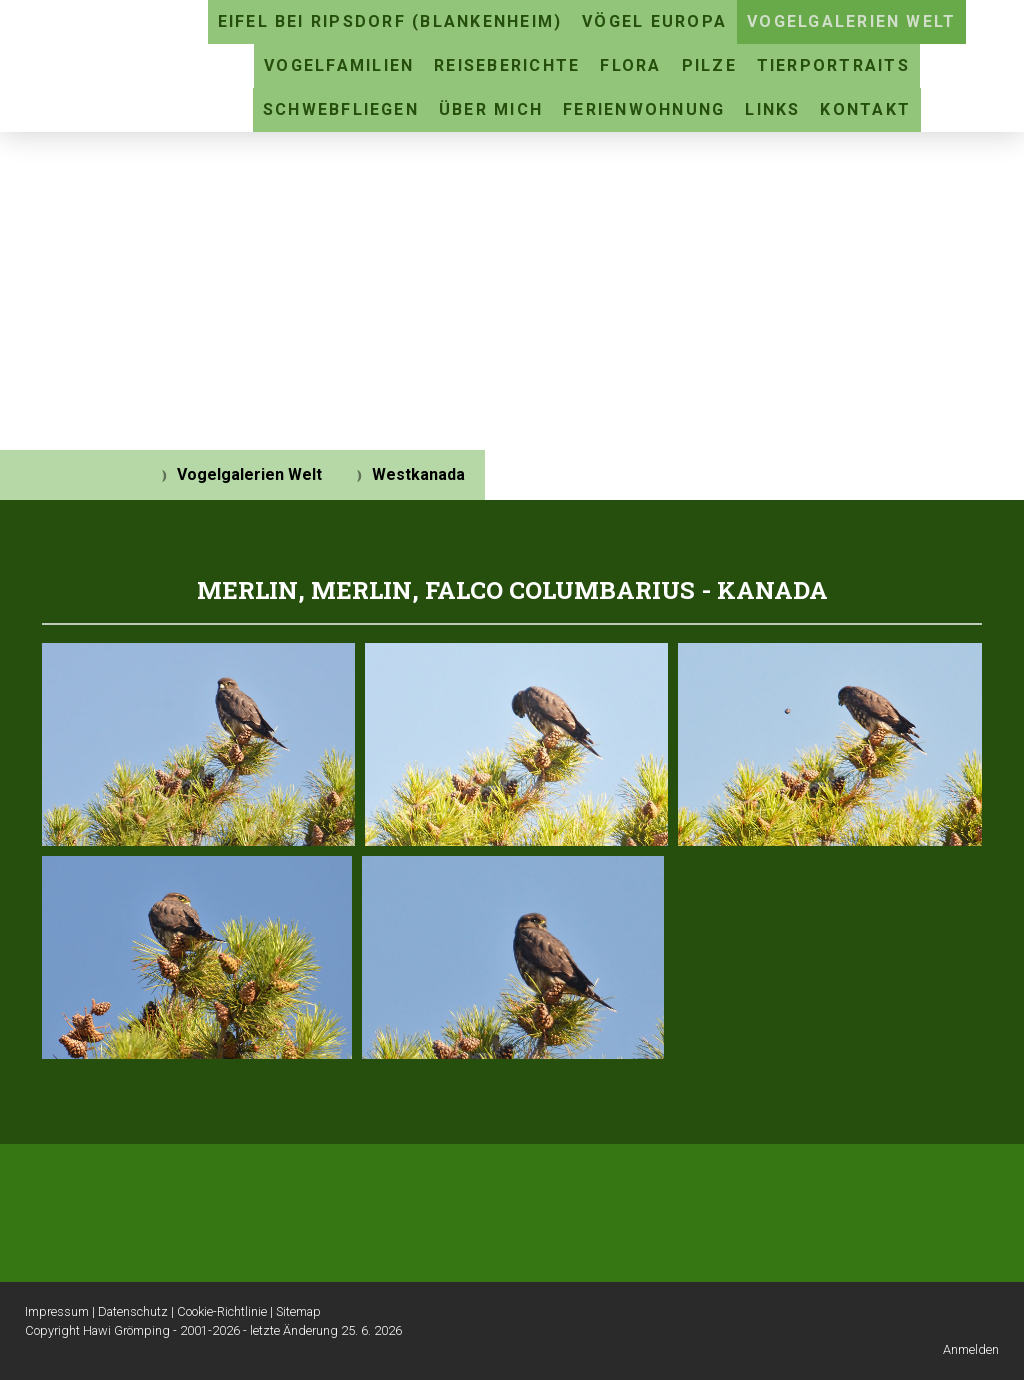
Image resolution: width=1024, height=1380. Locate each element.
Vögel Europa (654, 21)
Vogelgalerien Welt (851, 21)
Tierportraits (833, 65)
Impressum (57, 1311)
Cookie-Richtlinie (222, 1311)
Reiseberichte (507, 65)
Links (772, 109)
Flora (630, 65)
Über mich (491, 109)
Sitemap (298, 1311)
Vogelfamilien (339, 65)
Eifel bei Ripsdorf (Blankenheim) (390, 21)
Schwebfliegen (341, 109)
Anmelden (971, 1349)
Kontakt (865, 109)
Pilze (709, 65)
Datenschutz (133, 1311)
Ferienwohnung (644, 109)
